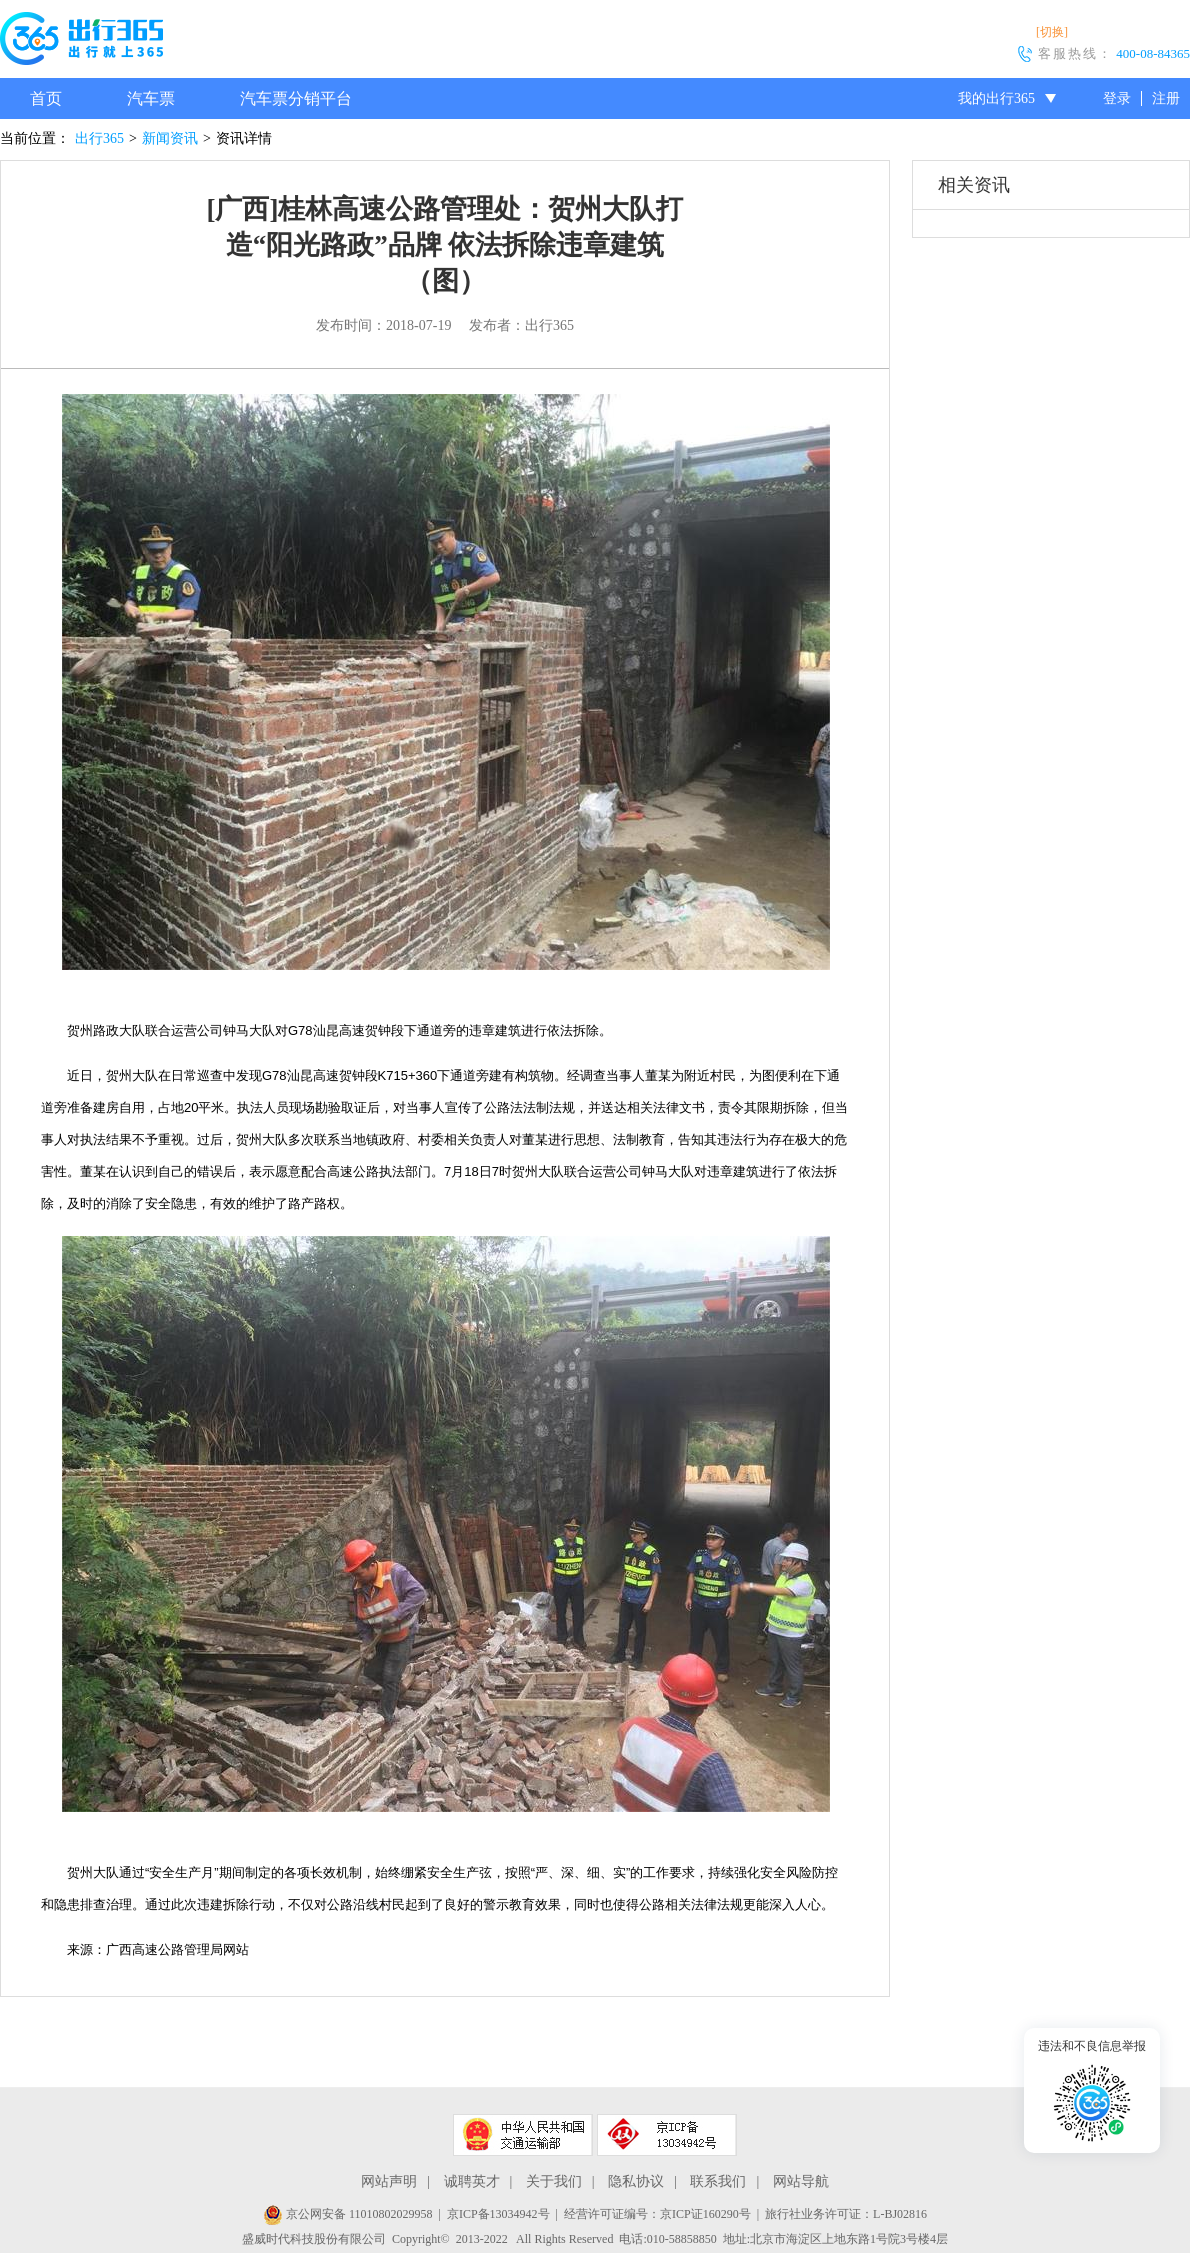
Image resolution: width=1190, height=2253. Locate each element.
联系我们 (718, 2181)
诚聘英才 (472, 2181)
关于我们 (554, 2181)
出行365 (99, 138)
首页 (46, 98)
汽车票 (151, 98)
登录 (1117, 98)
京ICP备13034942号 (498, 2214)
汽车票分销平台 (296, 98)
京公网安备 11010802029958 (348, 2214)
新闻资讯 (170, 138)
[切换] (1052, 32)
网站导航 (801, 2181)
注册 (1166, 98)
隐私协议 (636, 2181)
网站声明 (389, 2181)
